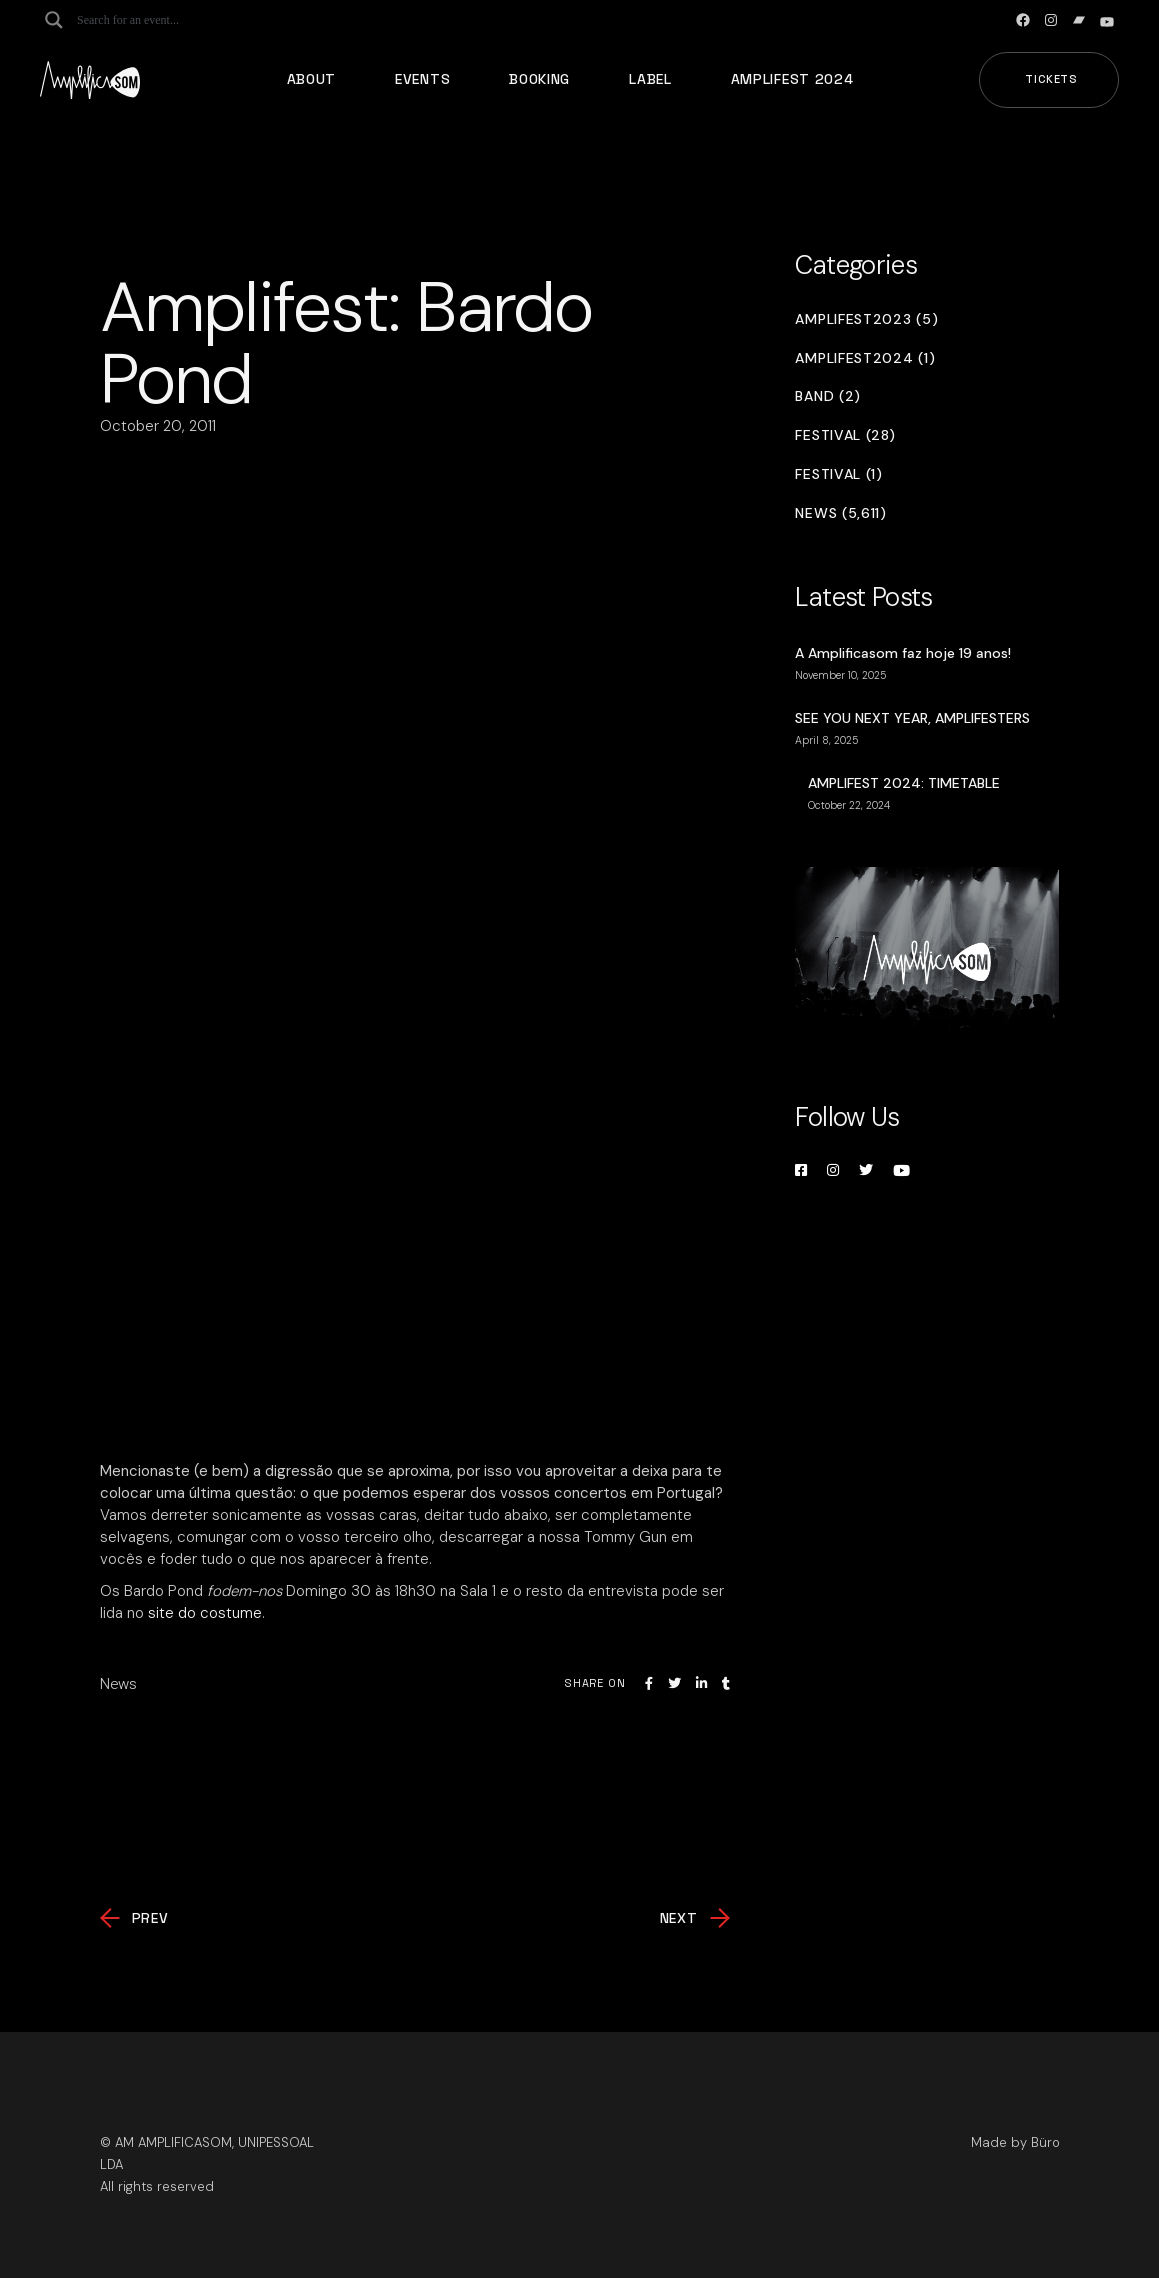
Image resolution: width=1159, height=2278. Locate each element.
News (118, 1684)
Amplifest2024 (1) (865, 358)
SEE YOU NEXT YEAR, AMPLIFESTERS (912, 718)
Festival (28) (845, 435)
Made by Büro (1015, 2142)
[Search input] (156, 20)
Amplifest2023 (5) (866, 319)
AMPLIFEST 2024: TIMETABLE (904, 783)
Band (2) (828, 396)
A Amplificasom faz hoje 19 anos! (903, 653)
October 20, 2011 (158, 426)
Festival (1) (838, 474)
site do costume (205, 1613)
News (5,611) (840, 513)
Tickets (1051, 79)
